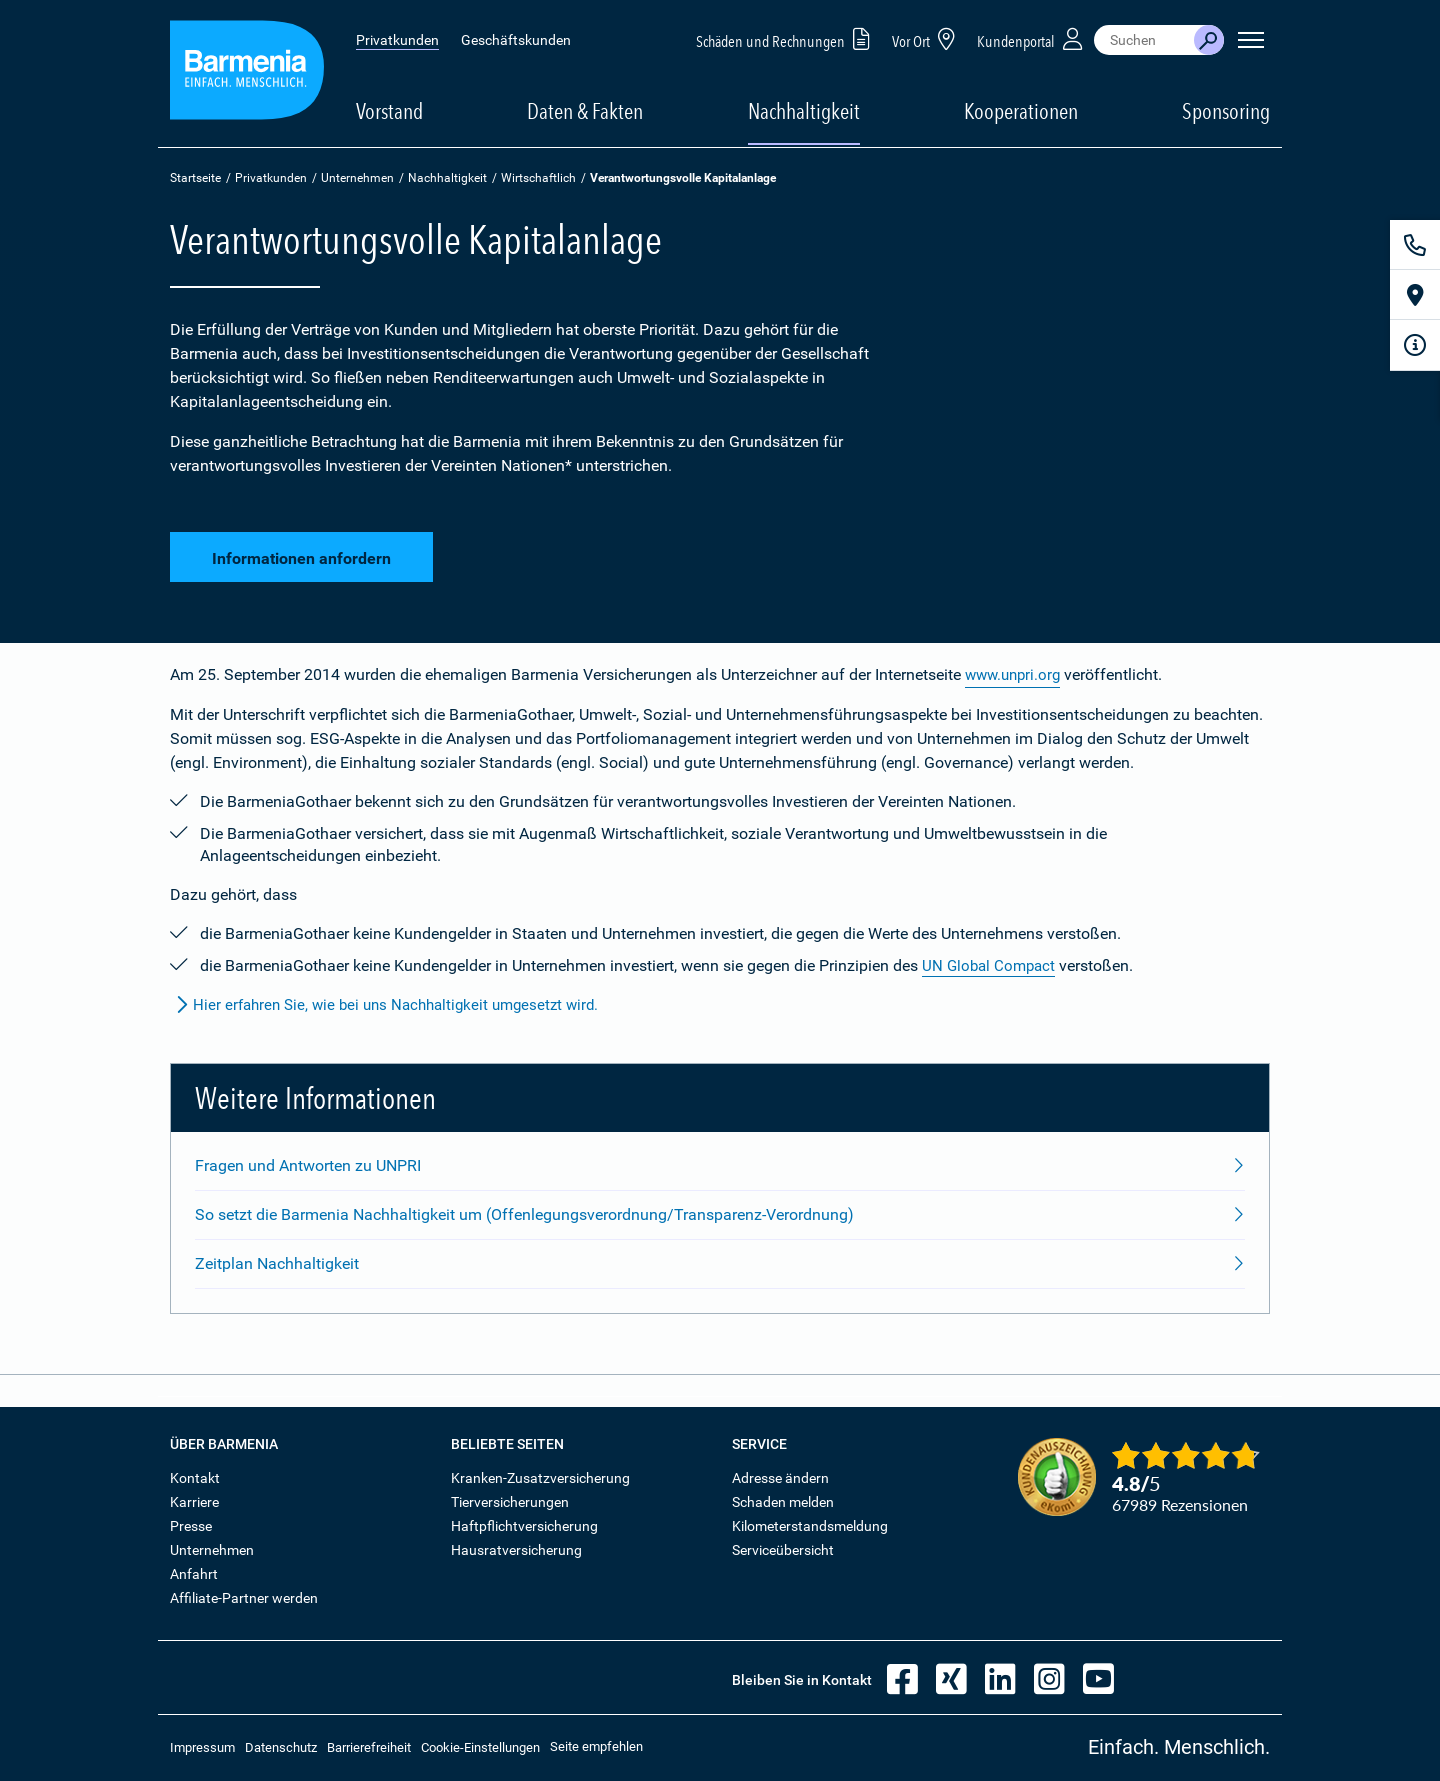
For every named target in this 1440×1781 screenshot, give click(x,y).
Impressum (202, 1747)
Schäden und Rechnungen (786, 38)
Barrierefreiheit (369, 1747)
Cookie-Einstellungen (480, 1747)
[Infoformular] (1415, 345)
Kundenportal (1032, 38)
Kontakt (195, 1478)
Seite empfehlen (596, 1746)
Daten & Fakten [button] (585, 111)
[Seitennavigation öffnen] (1251, 40)
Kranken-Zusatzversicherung (540, 1478)
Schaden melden (783, 1502)
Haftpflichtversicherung (524, 1526)
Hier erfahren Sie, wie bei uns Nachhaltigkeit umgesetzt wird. (396, 1005)
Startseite (195, 178)
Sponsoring (1226, 111)
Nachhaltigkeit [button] (804, 111)
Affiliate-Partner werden (244, 1598)
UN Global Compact (991, 965)
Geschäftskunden (516, 40)
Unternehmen (357, 178)
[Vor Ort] (1415, 295)
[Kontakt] (1415, 245)
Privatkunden (397, 40)
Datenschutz (281, 1747)
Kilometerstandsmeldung (810, 1526)
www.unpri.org (1016, 674)
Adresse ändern (780, 1478)
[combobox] (1144, 40)
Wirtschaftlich (538, 178)
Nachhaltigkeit (447, 178)
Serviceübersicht (783, 1550)
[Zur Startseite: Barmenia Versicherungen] (247, 73)
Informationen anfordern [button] (301, 554)
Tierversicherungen (510, 1502)
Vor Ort (927, 38)
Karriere (194, 1502)
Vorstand (389, 111)
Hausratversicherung (516, 1550)
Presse (191, 1526)
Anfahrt (194, 1574)
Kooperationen (1021, 111)
